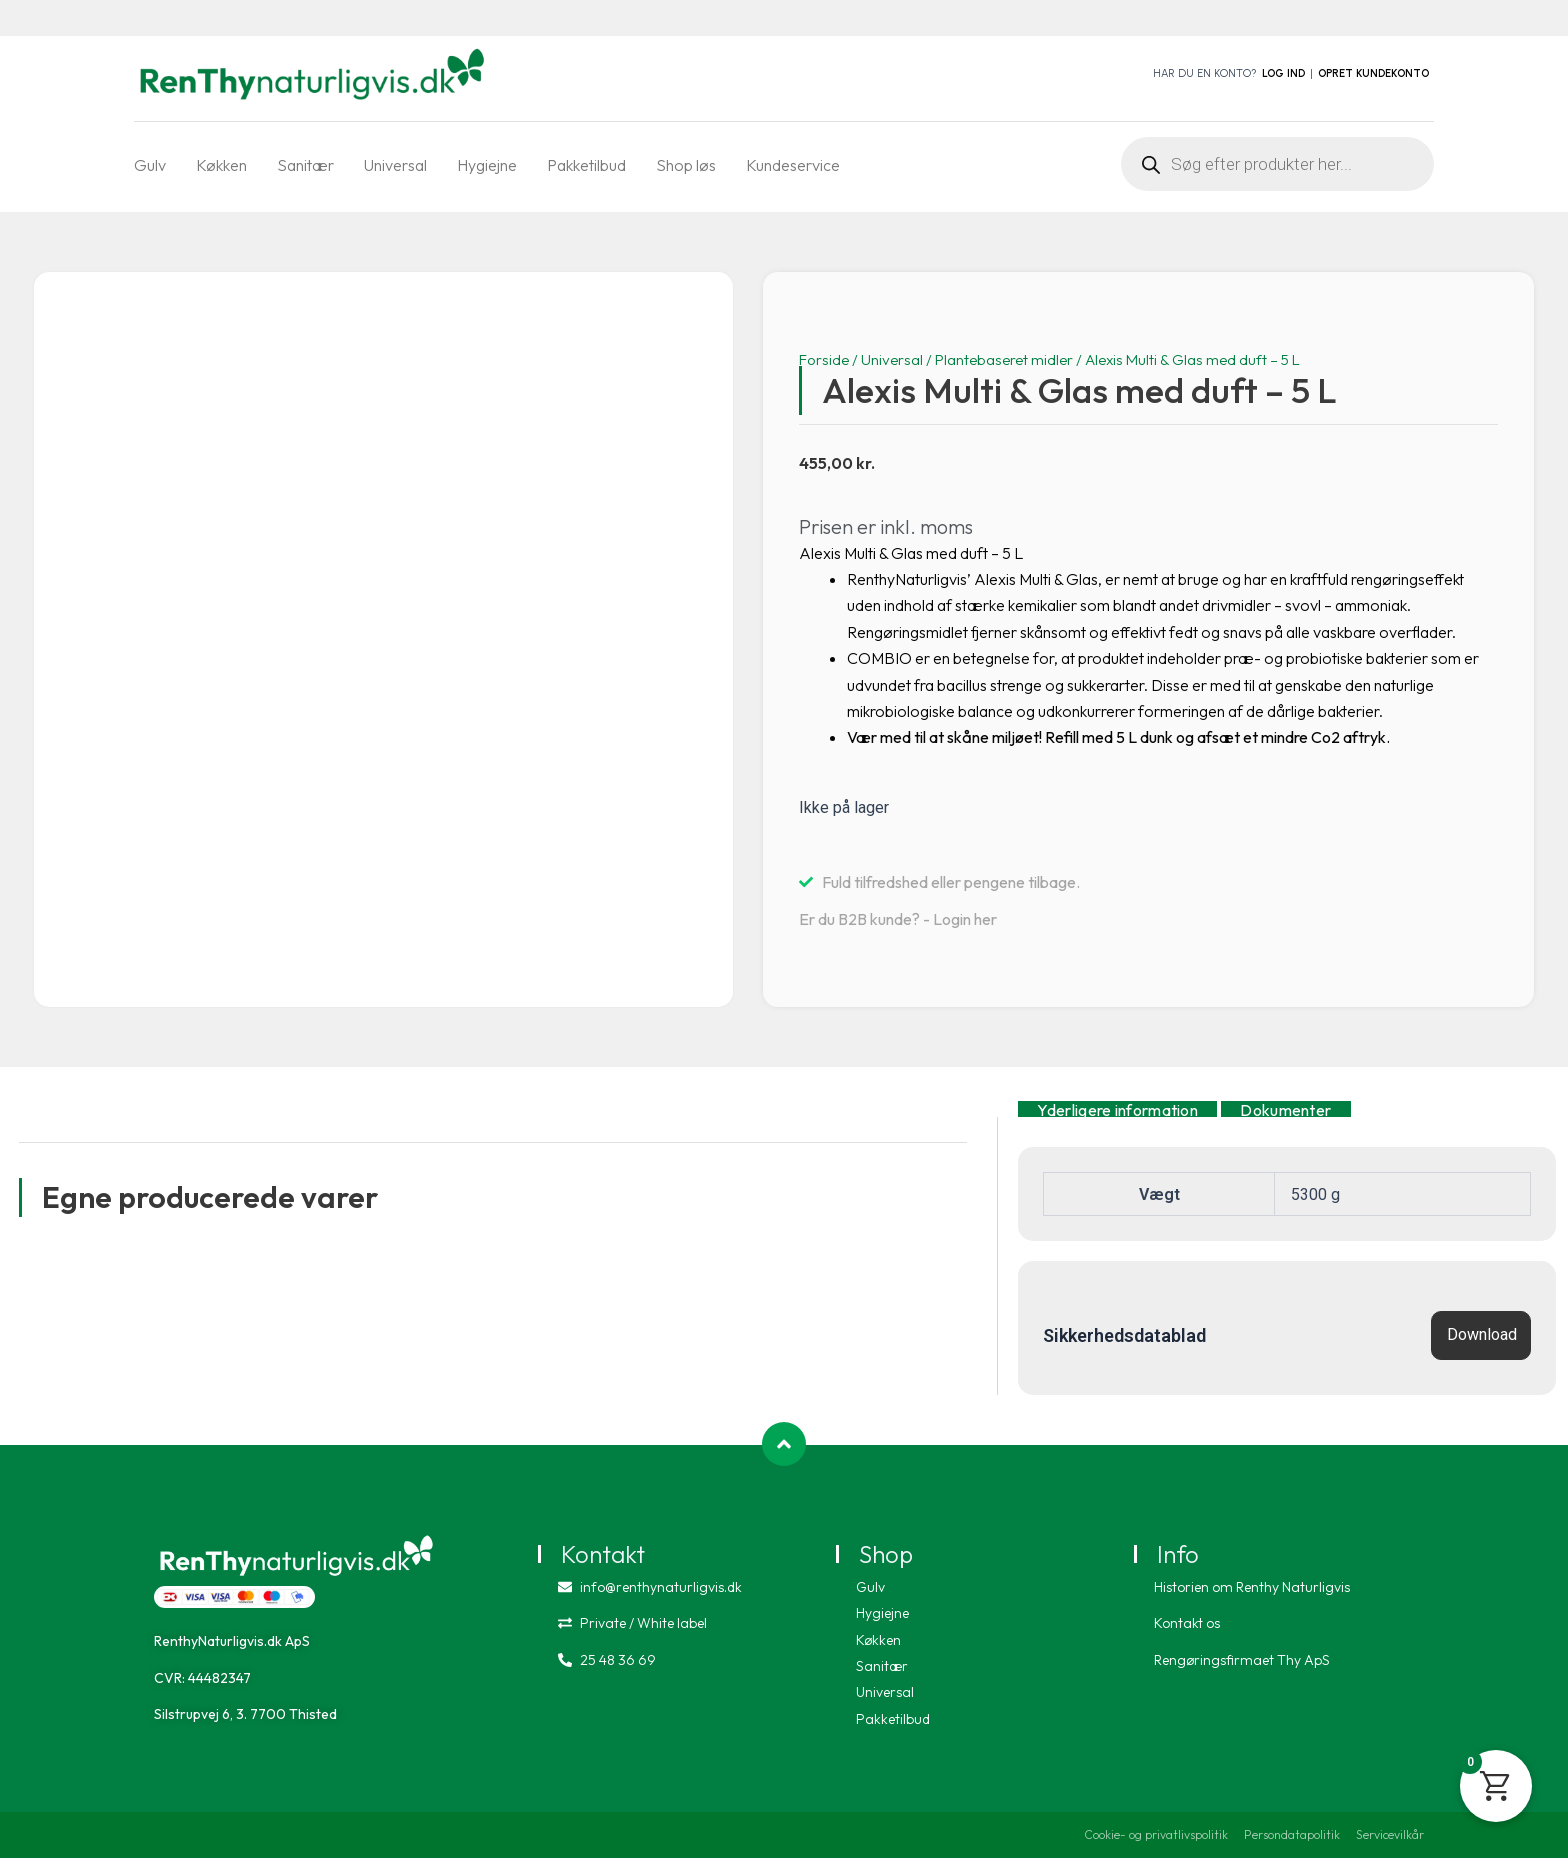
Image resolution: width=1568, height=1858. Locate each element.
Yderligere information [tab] (1117, 1109)
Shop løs (686, 165)
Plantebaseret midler (1004, 359)
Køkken (221, 165)
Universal (395, 165)
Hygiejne (487, 165)
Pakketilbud (586, 165)
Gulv (150, 165)
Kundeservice (793, 165)
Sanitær (305, 165)
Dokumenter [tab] (1285, 1109)
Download (1482, 1334)
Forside (824, 359)
